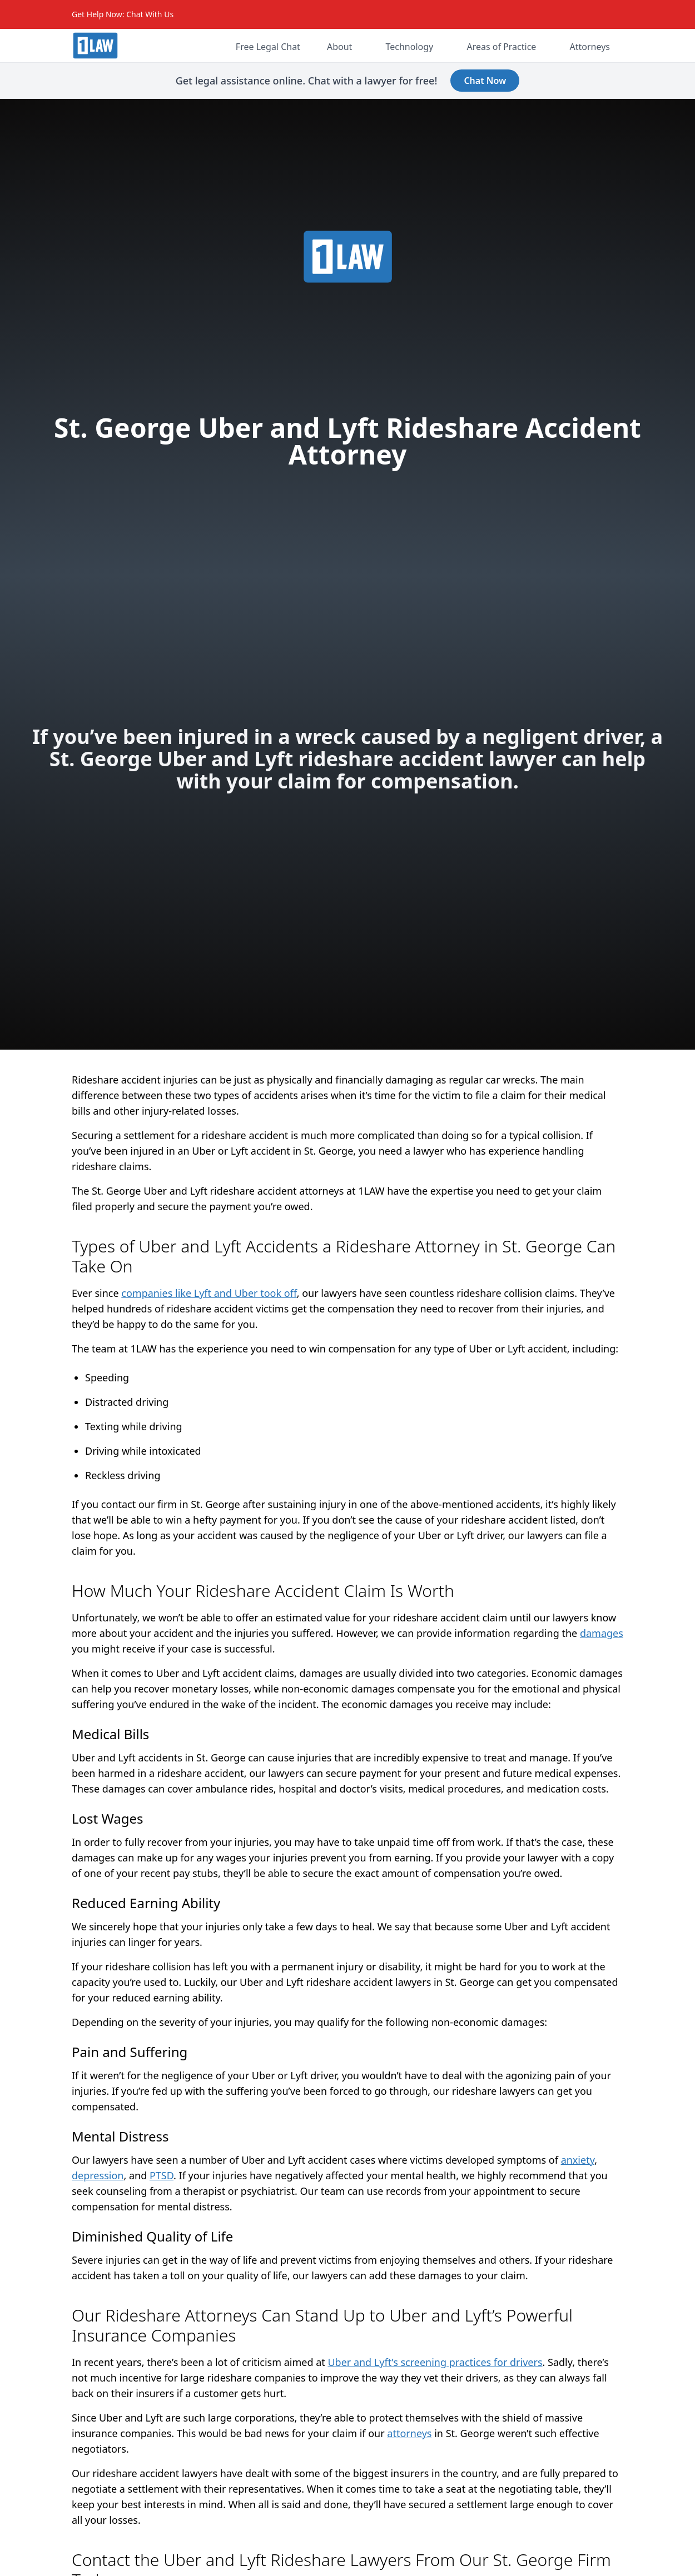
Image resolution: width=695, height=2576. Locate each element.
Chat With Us (149, 14)
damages (601, 1633)
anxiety (578, 2159)
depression (97, 2175)
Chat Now (485, 80)
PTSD (161, 2175)
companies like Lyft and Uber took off (208, 1293)
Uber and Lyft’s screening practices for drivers (434, 2362)
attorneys (409, 2433)
